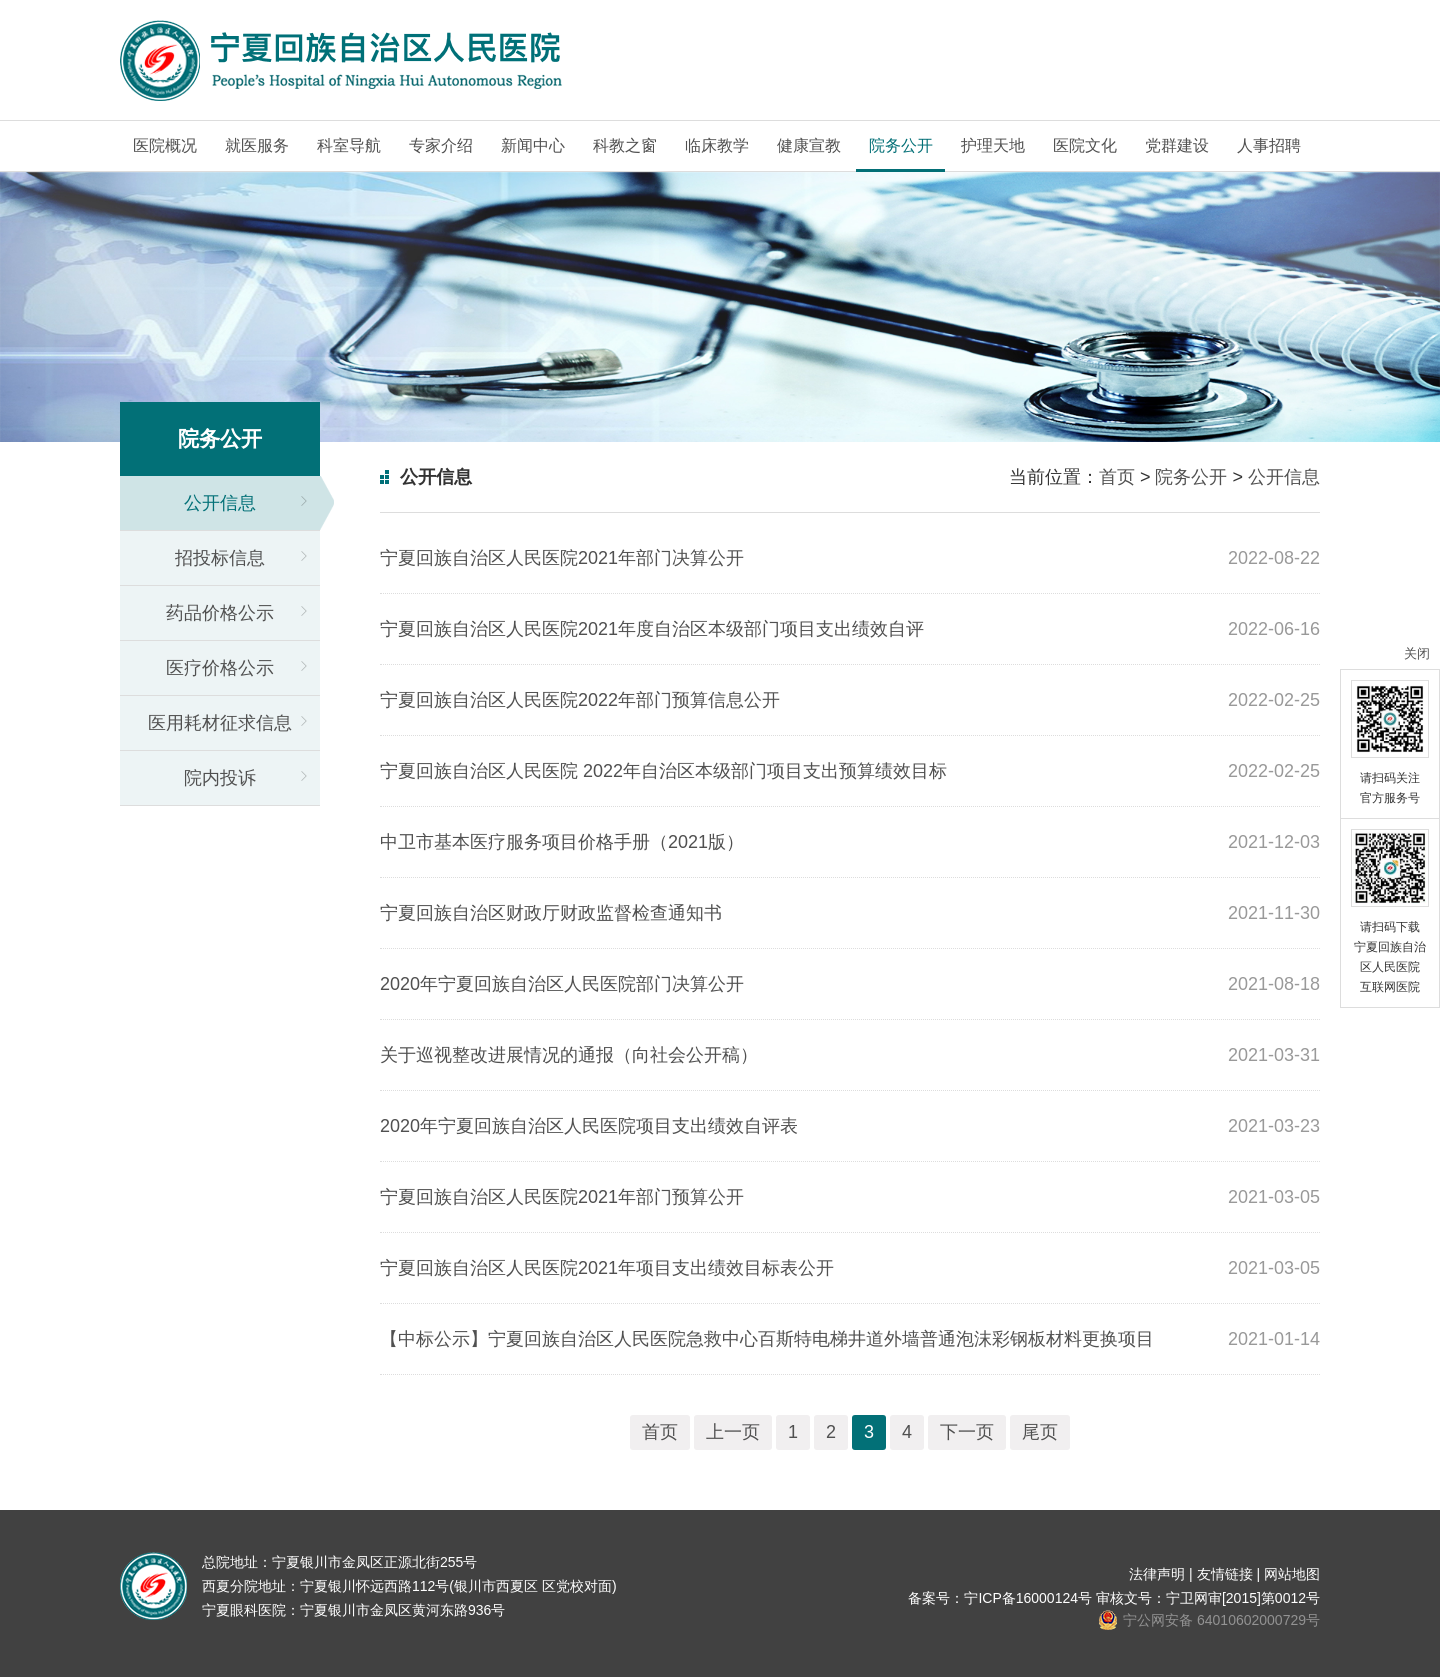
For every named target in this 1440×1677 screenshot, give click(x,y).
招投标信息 (220, 558)
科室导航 (349, 145)
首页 (1117, 477)
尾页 (1040, 1432)
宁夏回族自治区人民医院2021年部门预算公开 (562, 1197)
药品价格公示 (220, 613)
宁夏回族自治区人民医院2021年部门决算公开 (562, 558)
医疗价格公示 (220, 668)
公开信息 (220, 503)
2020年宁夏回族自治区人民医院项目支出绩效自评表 (589, 1126)
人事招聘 (1269, 145)
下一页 (967, 1432)
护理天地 (993, 145)
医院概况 (165, 145)
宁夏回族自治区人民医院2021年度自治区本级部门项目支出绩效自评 (652, 629)
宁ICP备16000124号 (1028, 1598)
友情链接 (1225, 1574)
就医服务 (257, 145)
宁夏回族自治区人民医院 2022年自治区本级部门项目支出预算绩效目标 (663, 771)
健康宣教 (809, 145)
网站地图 (1292, 1574)
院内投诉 (220, 778)
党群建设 (1177, 145)
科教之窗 (625, 145)
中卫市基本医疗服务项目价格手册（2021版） (562, 842)
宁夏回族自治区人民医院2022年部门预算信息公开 (580, 700)
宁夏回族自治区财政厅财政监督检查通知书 (551, 913)
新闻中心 (533, 145)
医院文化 (1085, 145)
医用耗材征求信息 (220, 723)
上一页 (733, 1432)
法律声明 (1157, 1574)
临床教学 (717, 145)
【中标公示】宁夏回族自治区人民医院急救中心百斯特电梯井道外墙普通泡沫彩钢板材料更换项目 (767, 1339)
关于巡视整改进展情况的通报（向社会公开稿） (569, 1055)
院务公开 (901, 145)
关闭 (1417, 653)
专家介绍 (441, 145)
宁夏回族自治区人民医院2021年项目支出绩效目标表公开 (607, 1268)
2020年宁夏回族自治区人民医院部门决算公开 (562, 984)
